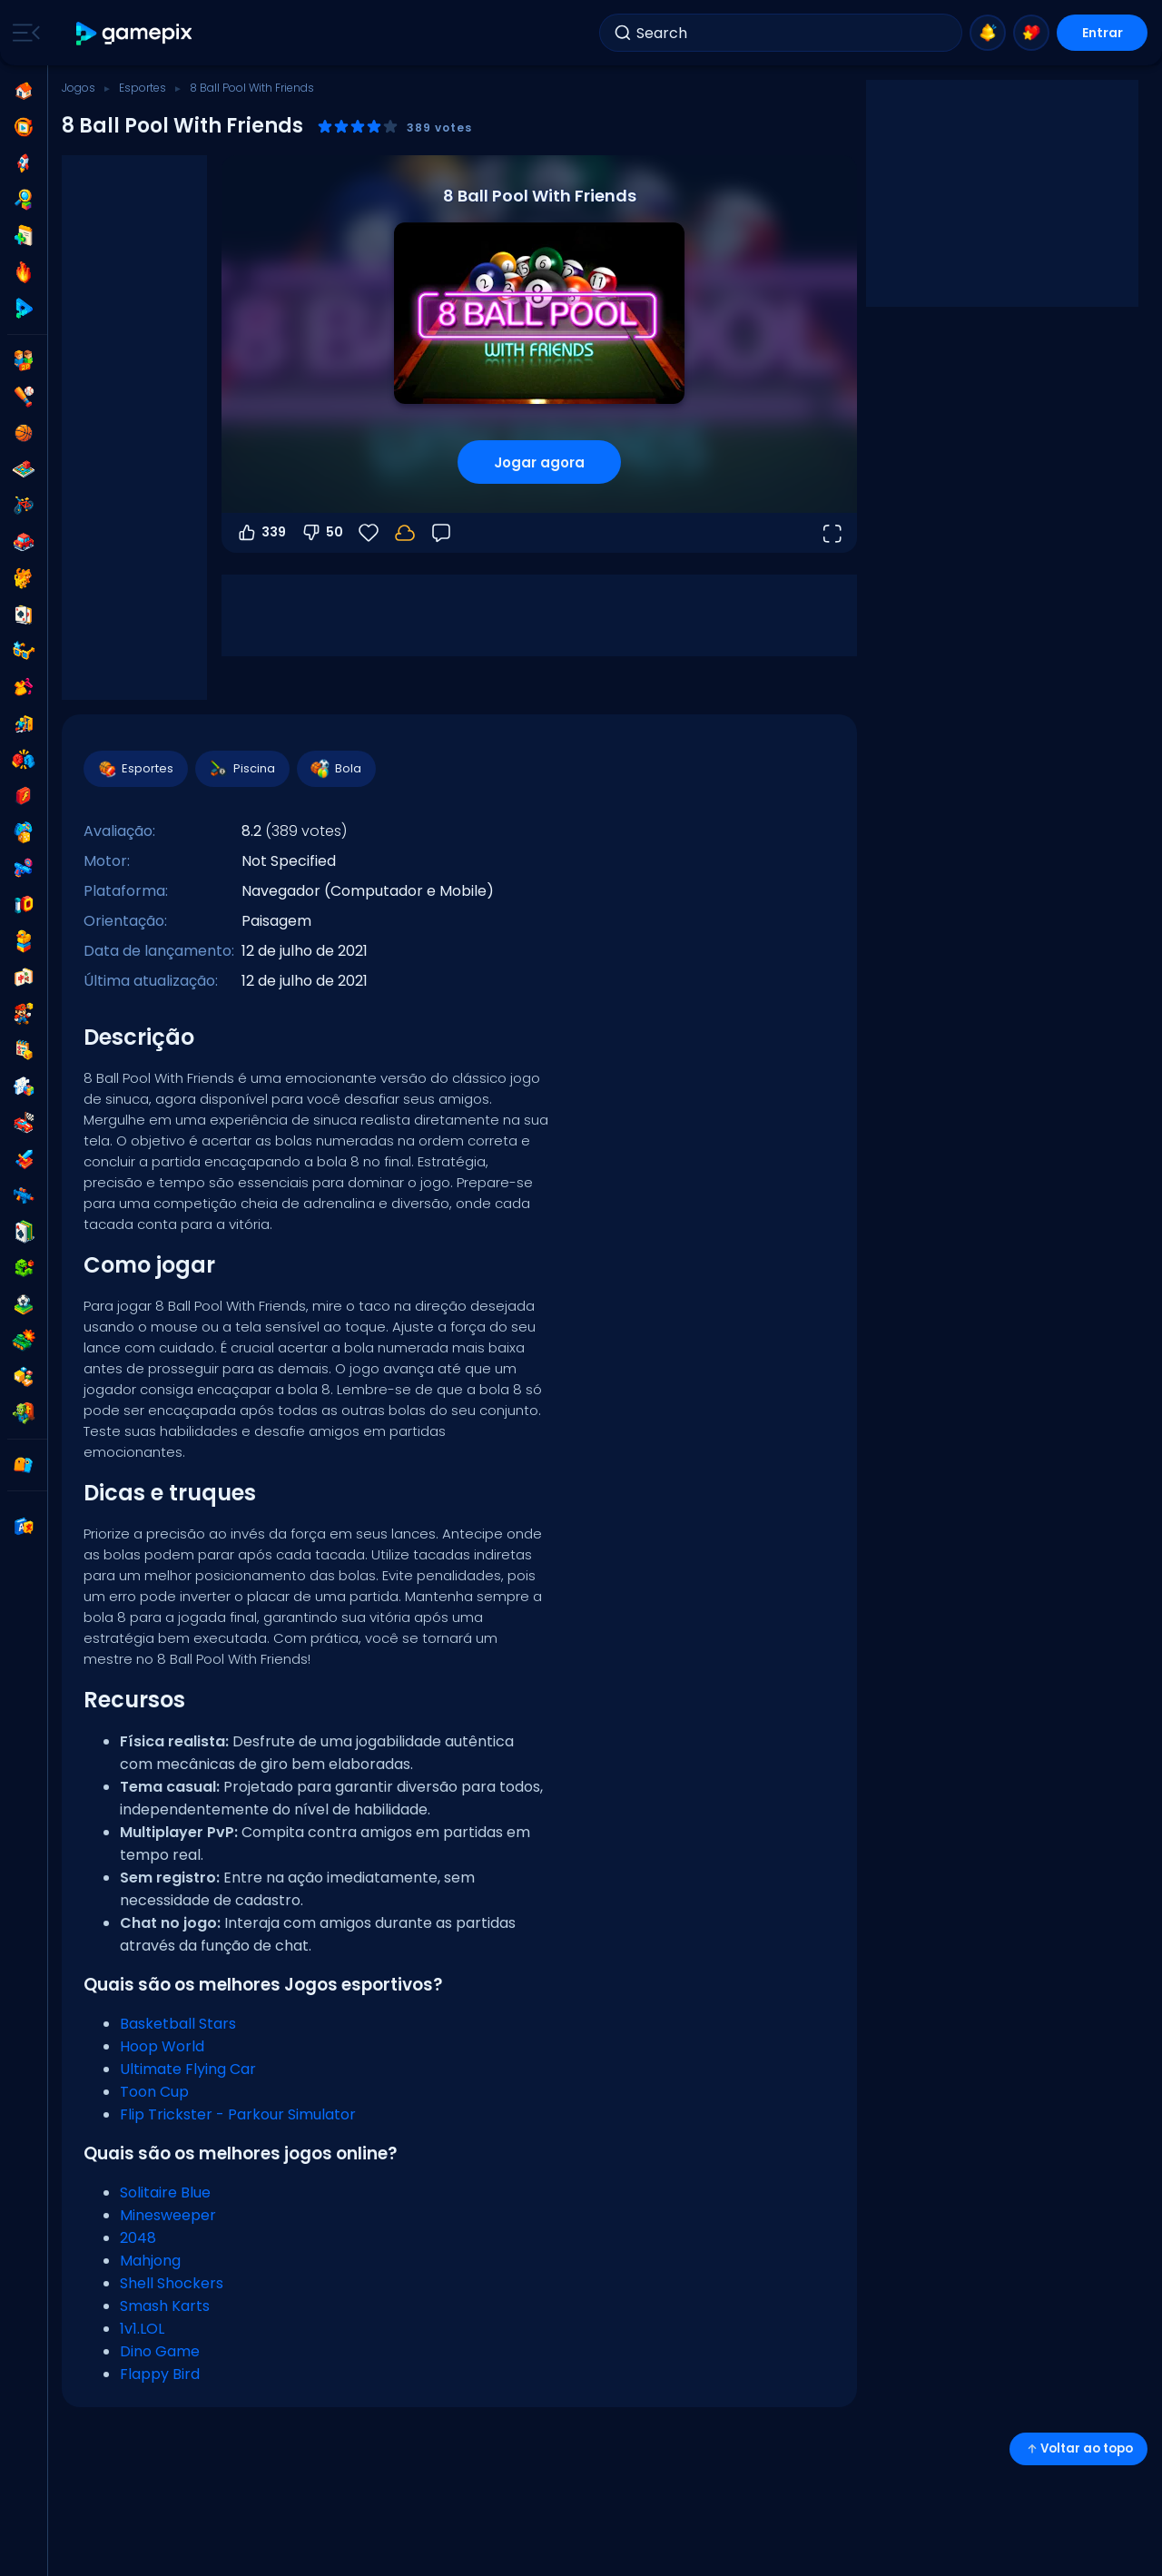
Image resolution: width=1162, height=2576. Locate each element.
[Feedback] (441, 533)
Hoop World (162, 2046)
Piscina (241, 769)
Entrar (1102, 33)
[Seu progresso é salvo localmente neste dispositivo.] (405, 533)
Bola (335, 769)
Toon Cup (154, 2091)
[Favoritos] (368, 533)
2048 (138, 2237)
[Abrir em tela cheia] (831, 533)
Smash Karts (165, 2306)
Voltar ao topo (1078, 2448)
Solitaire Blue (165, 2192)
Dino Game (160, 2351)
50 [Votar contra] (321, 533)
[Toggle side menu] (22, 33)
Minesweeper (168, 2215)
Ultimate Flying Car (188, 2069)
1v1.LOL (142, 2328)
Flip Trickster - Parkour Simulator (238, 2114)
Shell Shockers (171, 2283)
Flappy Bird (160, 2374)
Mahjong (150, 2260)
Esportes (142, 87)
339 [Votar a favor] (261, 533)
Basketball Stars (178, 2023)
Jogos (78, 87)
